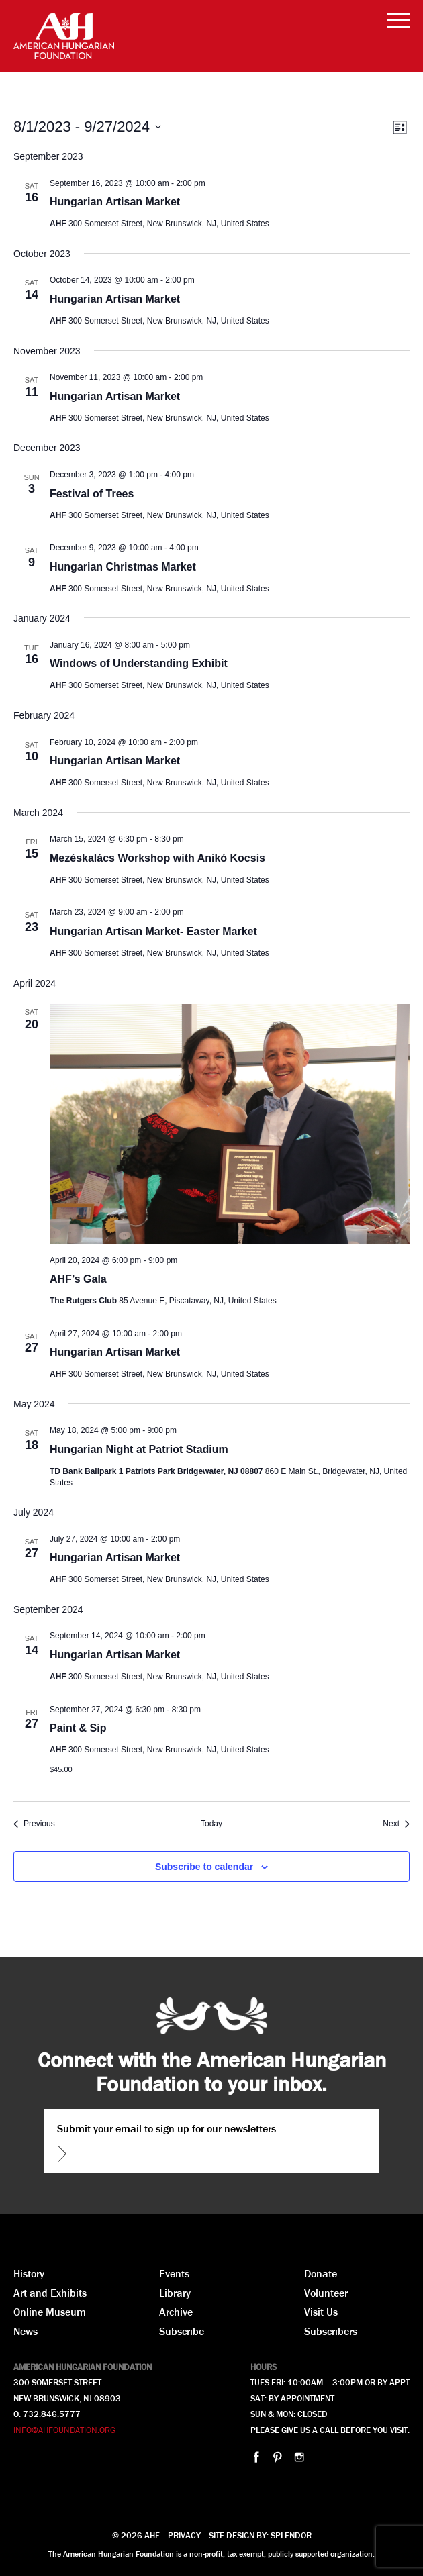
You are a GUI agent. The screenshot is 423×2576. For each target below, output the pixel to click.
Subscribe (181, 2331)
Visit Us (321, 2311)
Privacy (184, 2535)
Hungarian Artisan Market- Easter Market (153, 931)
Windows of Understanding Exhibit (139, 663)
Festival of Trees (92, 493)
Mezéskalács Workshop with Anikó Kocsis (157, 858)
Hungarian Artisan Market (115, 201)
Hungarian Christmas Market (123, 567)
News (25, 2331)
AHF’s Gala (78, 1279)
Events (174, 2273)
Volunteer (326, 2292)
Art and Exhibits (50, 2292)
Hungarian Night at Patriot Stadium (139, 1449)
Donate (320, 2273)
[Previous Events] (34, 1824)
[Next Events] (396, 1824)
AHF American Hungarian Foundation (63, 36)
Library (175, 2292)
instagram (299, 2457)
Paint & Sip (78, 1728)
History (28, 2273)
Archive (176, 2311)
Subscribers (330, 2331)
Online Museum (49, 2311)
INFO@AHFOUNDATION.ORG (64, 2430)
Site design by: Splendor (260, 2535)
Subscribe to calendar (204, 1866)
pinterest (277, 2457)
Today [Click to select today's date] (211, 1823)
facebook (256, 2457)
